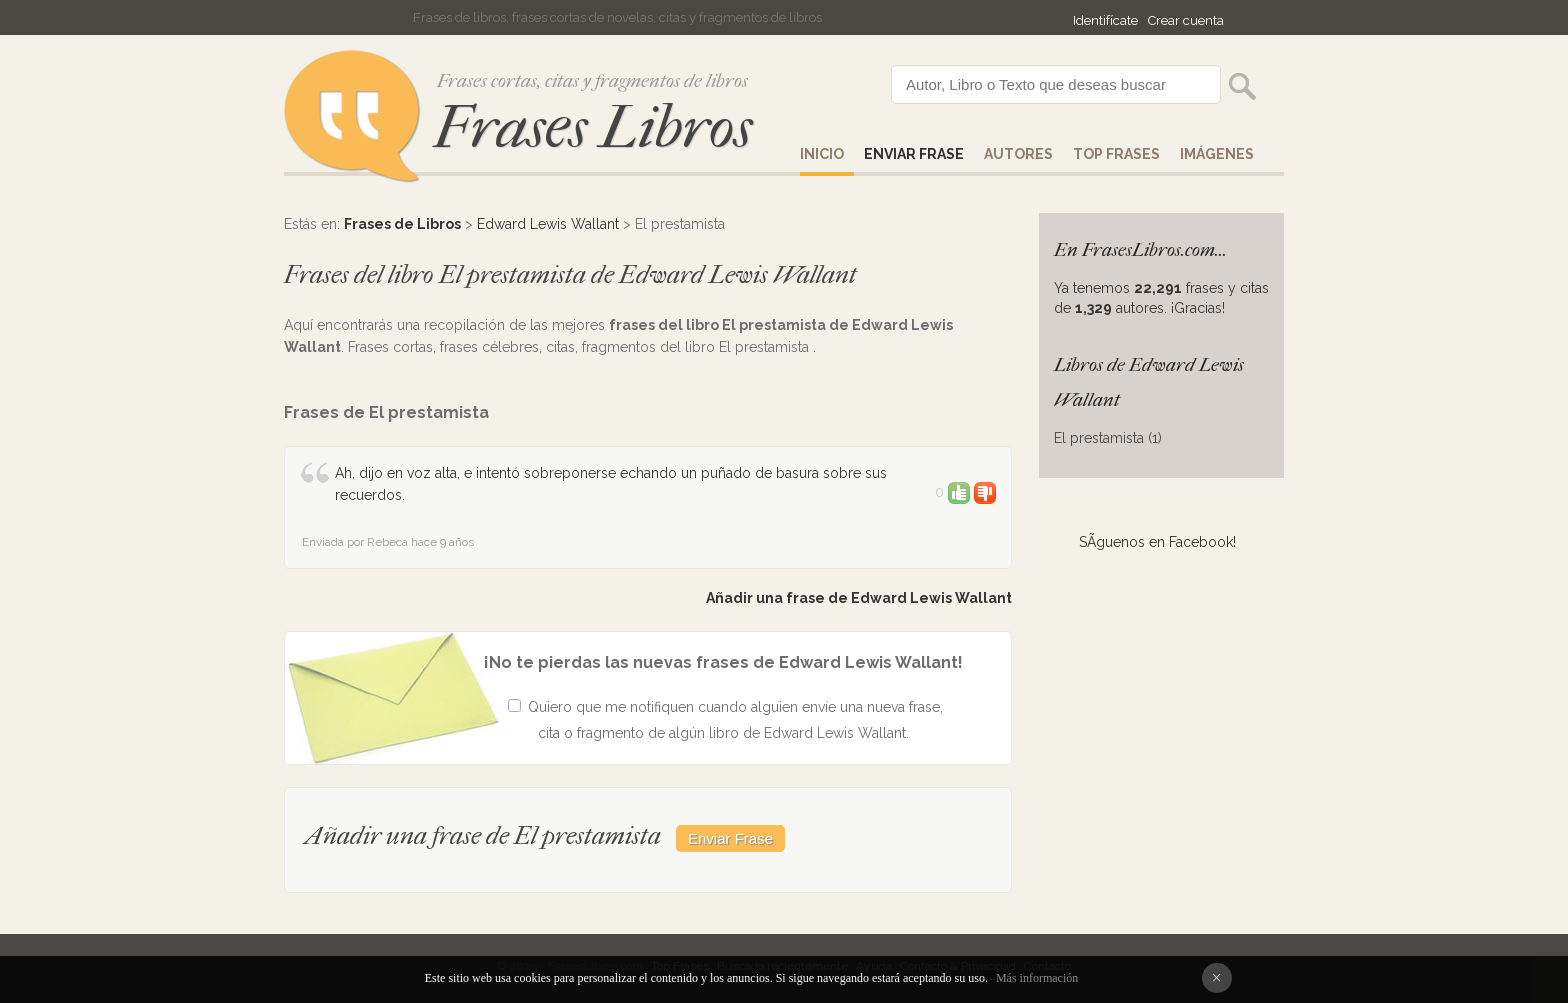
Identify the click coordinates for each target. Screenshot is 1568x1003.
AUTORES (1018, 154)
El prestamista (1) (1108, 438)
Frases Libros (593, 127)
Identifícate (1105, 20)
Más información (1037, 978)
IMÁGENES (1217, 154)
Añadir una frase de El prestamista (485, 835)
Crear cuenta (1186, 20)
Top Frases (1116, 154)
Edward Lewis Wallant (548, 224)
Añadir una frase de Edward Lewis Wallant (859, 598)
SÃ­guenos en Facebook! (1157, 542)
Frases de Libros (402, 224)
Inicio (822, 154)
